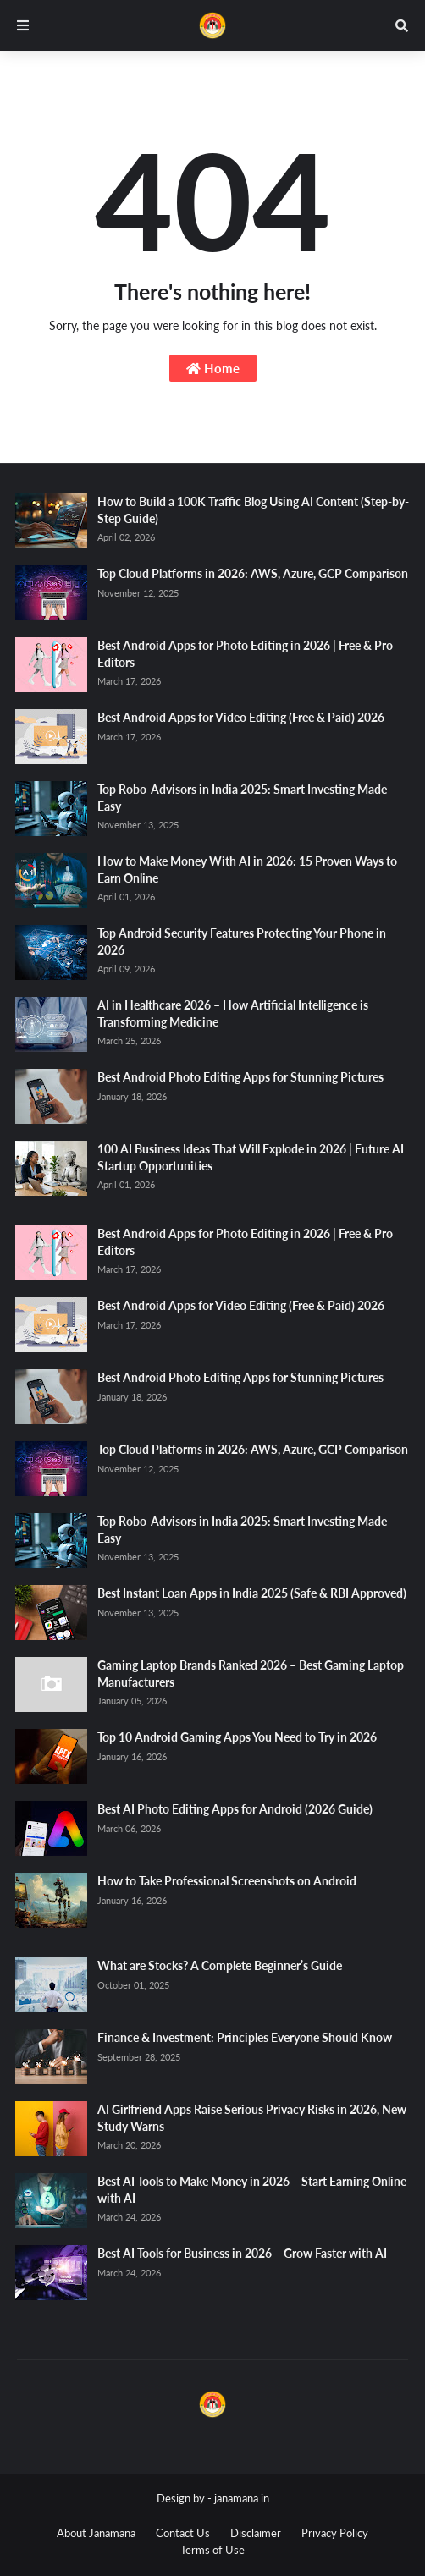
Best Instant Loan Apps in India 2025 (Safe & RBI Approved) (251, 1593)
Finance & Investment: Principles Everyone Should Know (244, 2037)
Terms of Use (212, 2550)
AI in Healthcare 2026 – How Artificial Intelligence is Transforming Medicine (232, 1013)
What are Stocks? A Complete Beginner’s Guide (219, 1965)
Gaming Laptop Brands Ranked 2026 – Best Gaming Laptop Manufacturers (250, 1673)
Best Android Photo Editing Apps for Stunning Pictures (240, 1077)
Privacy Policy (334, 2533)
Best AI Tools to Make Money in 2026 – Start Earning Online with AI (251, 2189)
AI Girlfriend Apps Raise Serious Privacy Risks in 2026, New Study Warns (251, 2117)
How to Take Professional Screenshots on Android (226, 1881)
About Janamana (96, 2533)
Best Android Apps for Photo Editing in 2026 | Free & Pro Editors (245, 653)
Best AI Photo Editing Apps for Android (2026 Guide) (235, 1809)
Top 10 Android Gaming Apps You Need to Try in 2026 (237, 1737)
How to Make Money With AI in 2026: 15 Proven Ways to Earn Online (247, 869)
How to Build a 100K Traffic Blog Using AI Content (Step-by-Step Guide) (253, 510)
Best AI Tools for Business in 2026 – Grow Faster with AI (242, 2253)
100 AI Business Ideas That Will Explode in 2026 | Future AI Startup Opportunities (250, 1157)
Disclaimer (255, 2533)
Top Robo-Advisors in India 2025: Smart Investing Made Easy (242, 797)
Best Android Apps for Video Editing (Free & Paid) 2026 (240, 717)
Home (213, 368)
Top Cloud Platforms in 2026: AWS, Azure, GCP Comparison (252, 573)
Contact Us (183, 2533)
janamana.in (241, 2498)
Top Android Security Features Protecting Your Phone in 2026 (241, 941)
